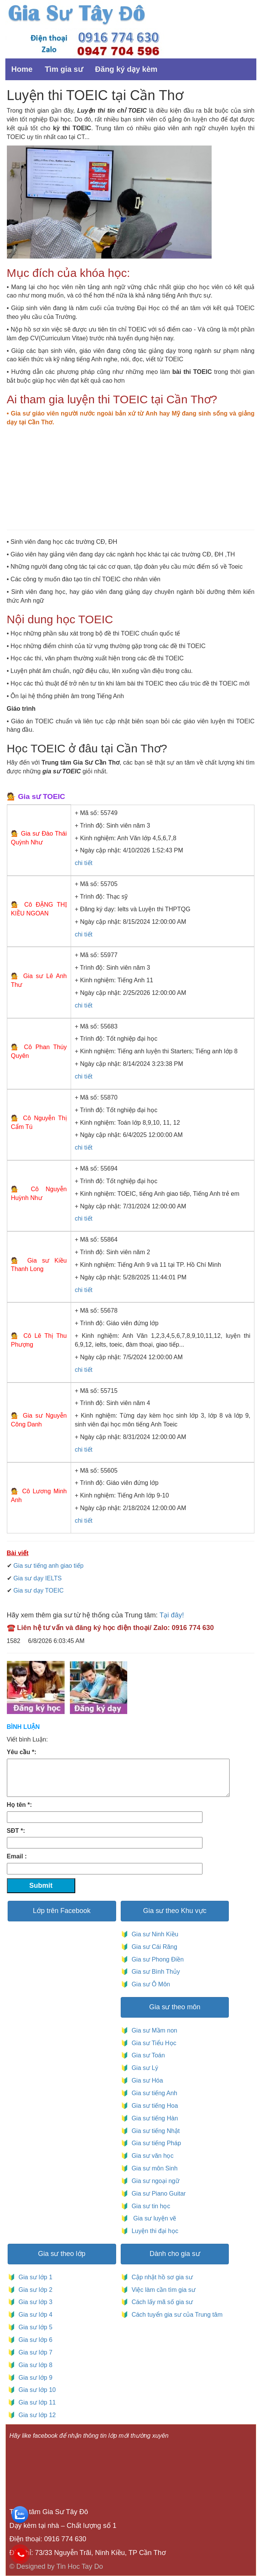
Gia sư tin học (150, 2206)
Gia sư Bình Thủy (154, 1971)
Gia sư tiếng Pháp (154, 2143)
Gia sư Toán (146, 2055)
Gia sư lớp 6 (33, 2340)
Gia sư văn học (151, 2155)
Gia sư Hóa (145, 2080)
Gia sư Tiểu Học (152, 2043)
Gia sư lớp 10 (35, 2390)
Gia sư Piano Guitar (158, 2193)
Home (22, 69)
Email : (17, 1856)
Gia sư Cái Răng (152, 1947)
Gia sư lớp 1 (33, 2277)
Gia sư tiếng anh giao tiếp (48, 1565)
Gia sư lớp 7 (33, 2352)
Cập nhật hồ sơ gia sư (161, 2277)
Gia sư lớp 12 (35, 2415)
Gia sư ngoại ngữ (155, 2181)
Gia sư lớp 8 (33, 2365)
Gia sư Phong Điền (156, 1959)
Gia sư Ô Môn (149, 1984)
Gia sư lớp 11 (35, 2402)
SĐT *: (16, 1830)
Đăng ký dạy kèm (126, 69)
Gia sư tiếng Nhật (154, 2131)
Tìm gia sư (64, 69)
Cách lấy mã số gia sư (161, 2302)
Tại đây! (171, 1615)
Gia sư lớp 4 (33, 2314)
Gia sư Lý (143, 2068)
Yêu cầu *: (21, 1752)
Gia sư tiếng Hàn (153, 2118)
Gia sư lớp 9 (33, 2377)
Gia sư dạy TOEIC (38, 1590)
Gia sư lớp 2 (33, 2290)
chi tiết (83, 863)
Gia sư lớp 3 (33, 2302)
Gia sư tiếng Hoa (153, 2105)
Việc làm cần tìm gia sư (163, 2290)
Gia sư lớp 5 (33, 2327)
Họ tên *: (19, 1804)
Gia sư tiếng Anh (153, 2093)
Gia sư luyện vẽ (153, 2218)
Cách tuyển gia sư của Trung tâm (176, 2314)
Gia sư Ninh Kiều (153, 1934)
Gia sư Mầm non (152, 2030)
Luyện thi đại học (153, 2231)
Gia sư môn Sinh (153, 2168)
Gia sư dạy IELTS (37, 1578)
